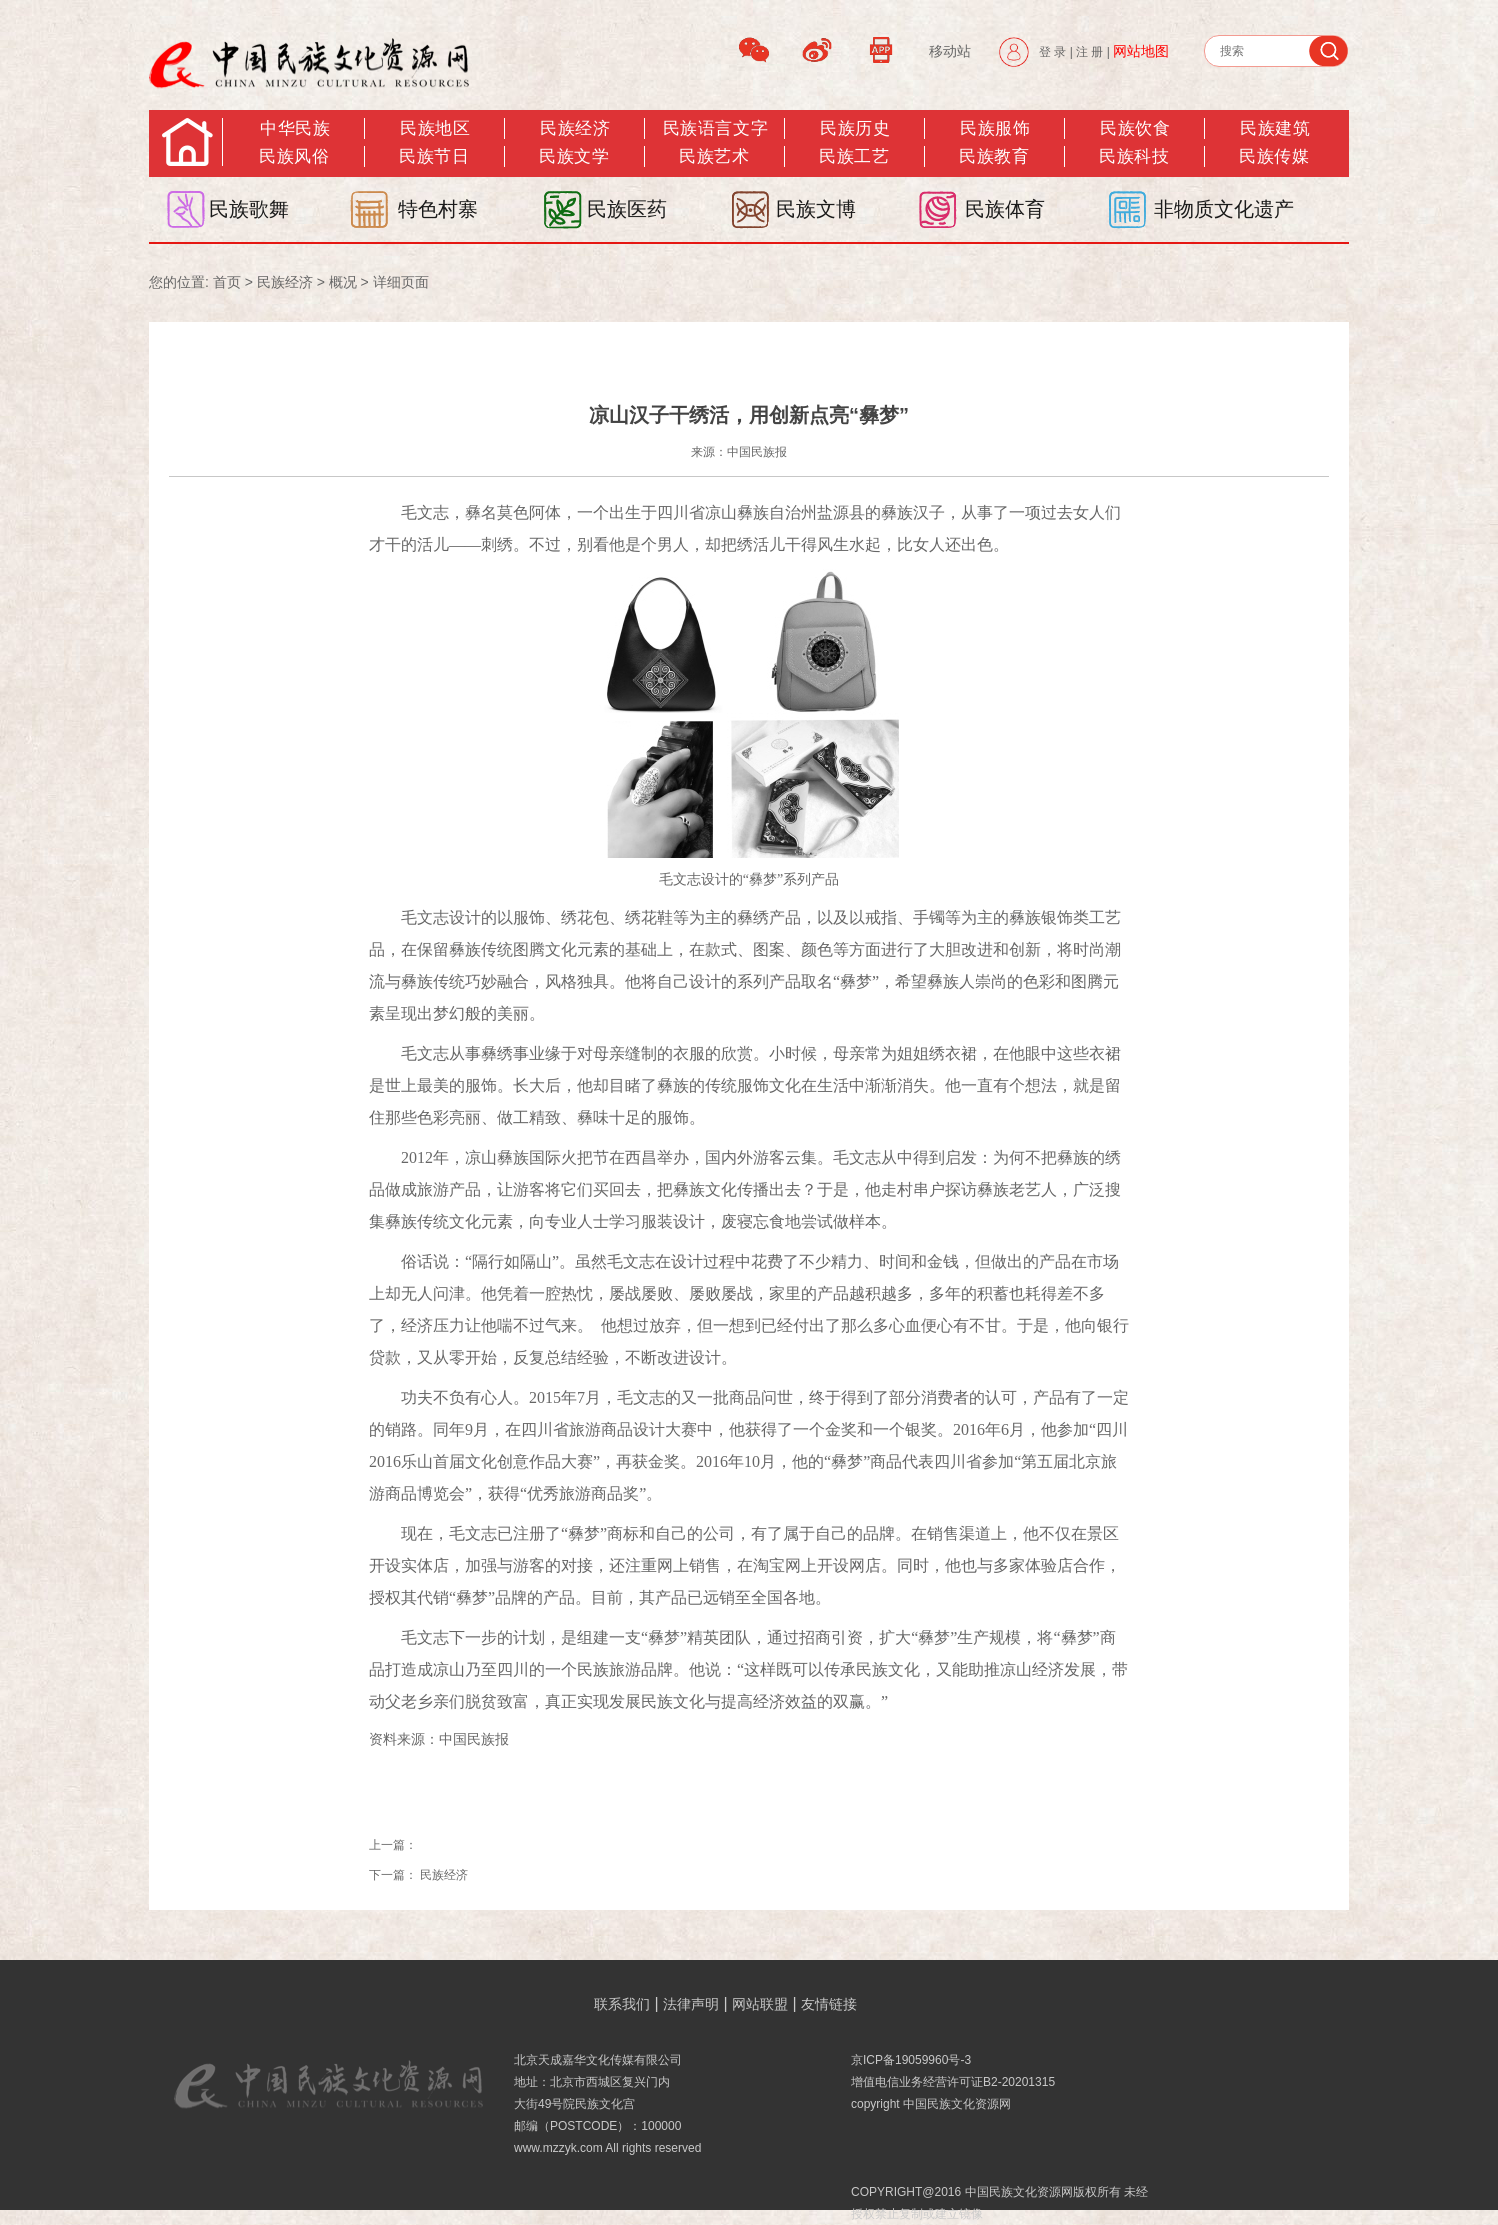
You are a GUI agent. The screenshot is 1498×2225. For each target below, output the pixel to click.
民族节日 (434, 156)
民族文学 (574, 156)
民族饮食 (1135, 128)
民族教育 (994, 156)
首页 (227, 282)
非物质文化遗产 (1224, 209)
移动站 (950, 51)
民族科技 (1134, 156)
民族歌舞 (249, 209)
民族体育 (1005, 209)
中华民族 (295, 128)
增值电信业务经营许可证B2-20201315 (953, 2082)
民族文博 (816, 209)
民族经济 (575, 128)
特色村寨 (438, 209)
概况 (343, 282)
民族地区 (435, 128)
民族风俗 (294, 156)
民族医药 (627, 209)
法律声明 (691, 2004)
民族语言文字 (715, 128)
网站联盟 (760, 2004)
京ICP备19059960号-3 (911, 2060)
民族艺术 (714, 156)
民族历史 (855, 128)
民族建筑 (1275, 128)
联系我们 (622, 2004)
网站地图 (1141, 51)
